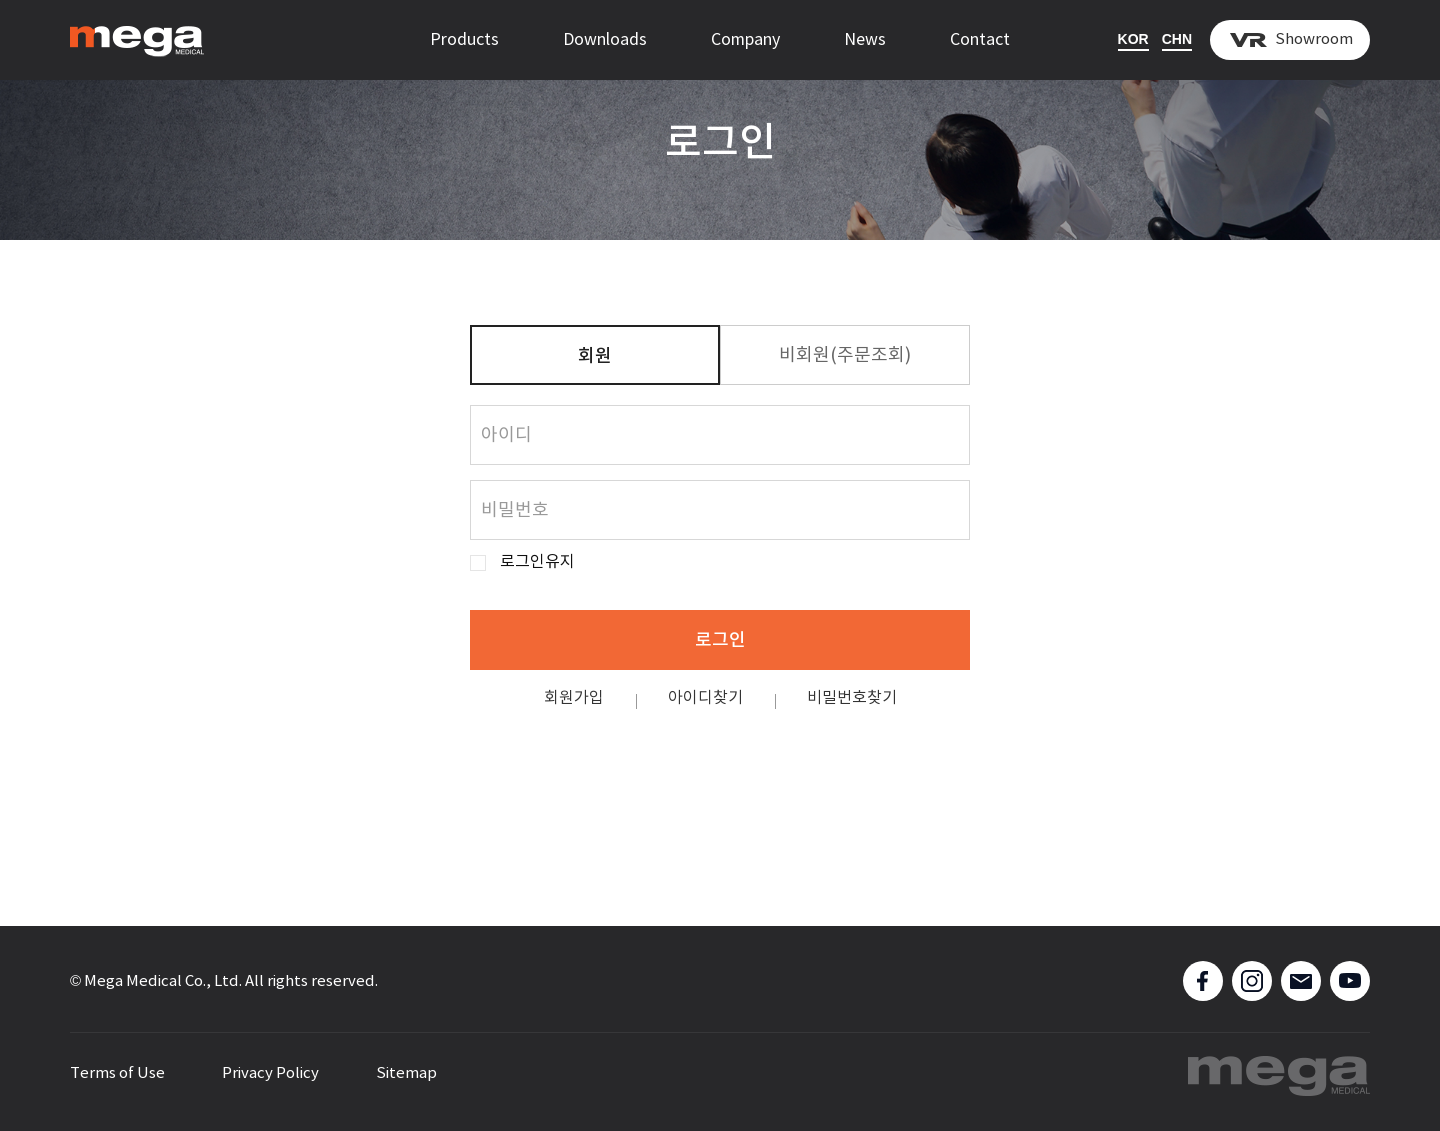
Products (464, 40)
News (865, 40)
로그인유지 (537, 562)
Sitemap (406, 1073)
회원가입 (574, 698)
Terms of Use (117, 1073)
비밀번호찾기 (852, 698)
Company (745, 40)
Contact (980, 40)
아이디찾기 (705, 698)
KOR (1133, 39)
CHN (1177, 39)
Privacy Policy (270, 1073)
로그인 (720, 640)
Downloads (605, 40)
